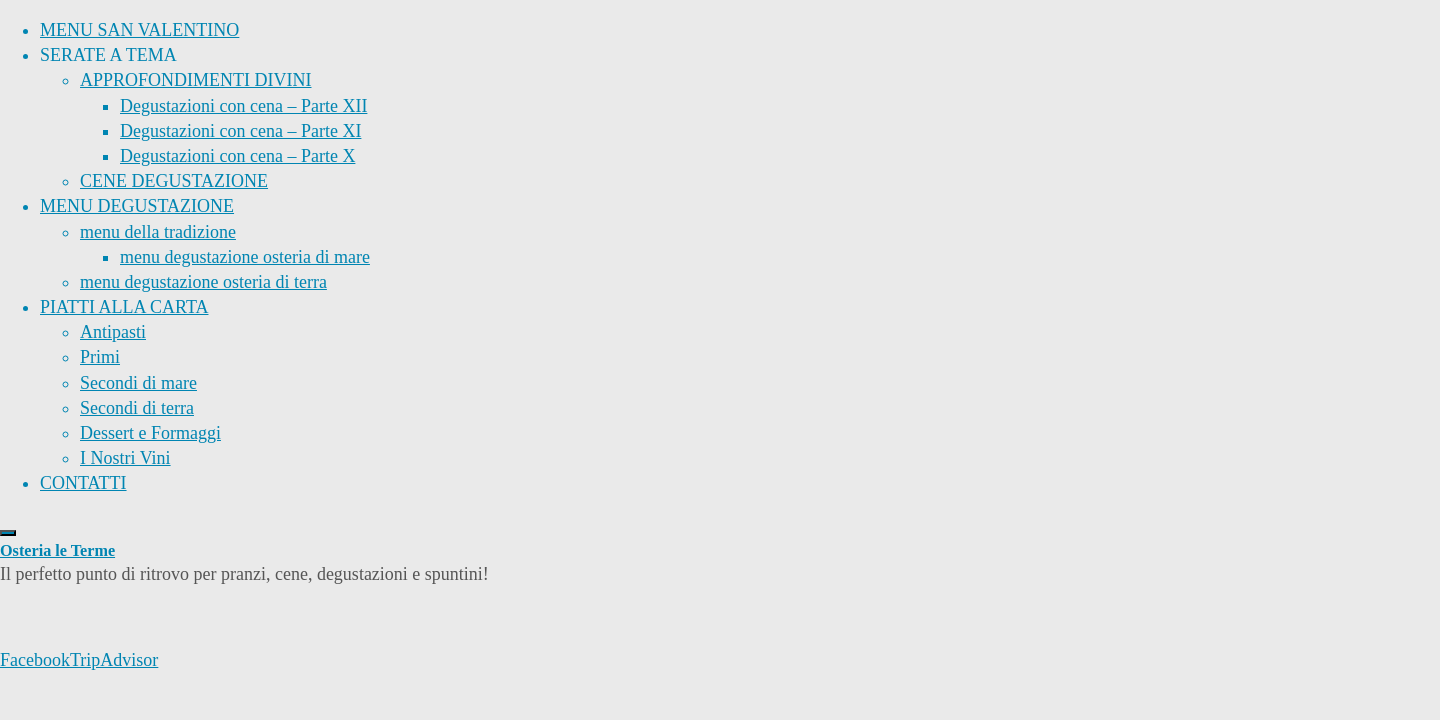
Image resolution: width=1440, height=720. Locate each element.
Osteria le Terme (57, 551)
